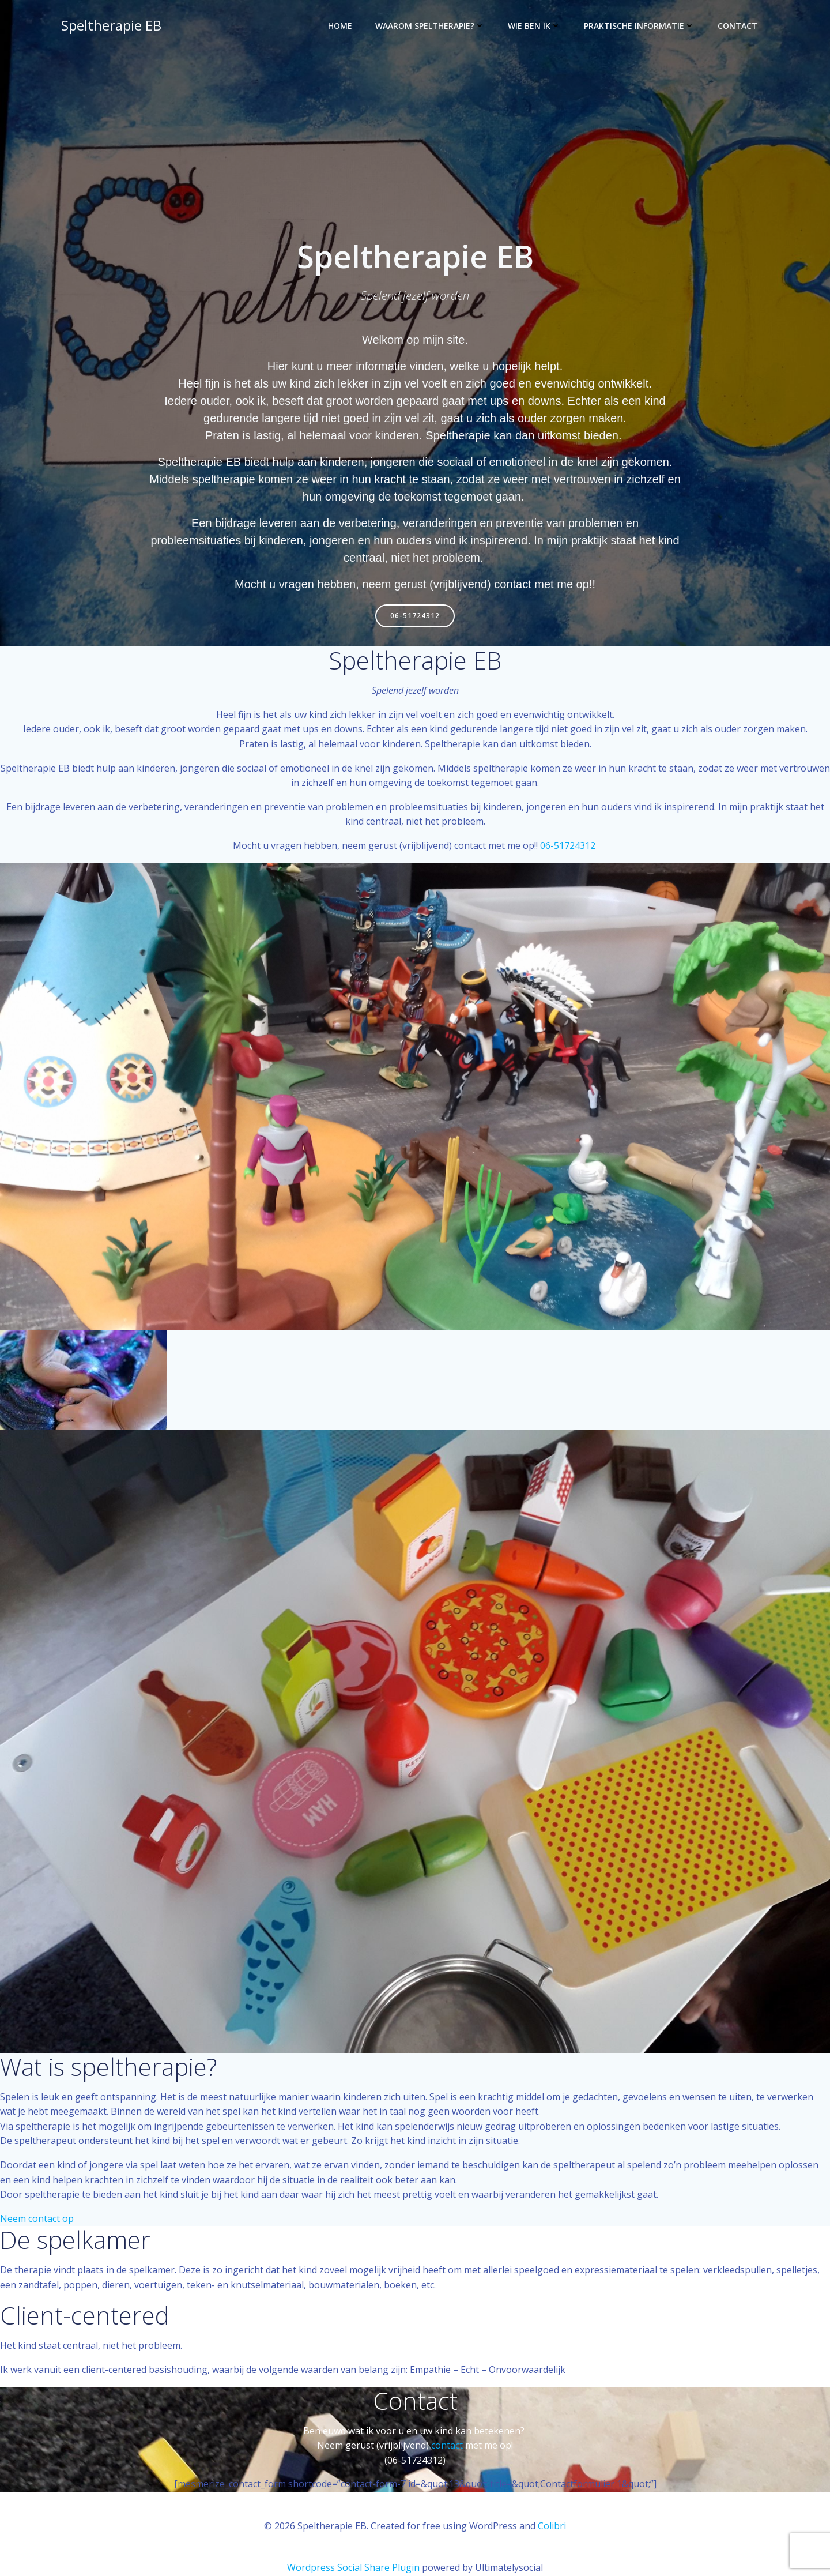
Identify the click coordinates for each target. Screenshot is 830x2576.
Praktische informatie (640, 26)
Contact (739, 26)
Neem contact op (37, 2220)
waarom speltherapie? (431, 26)
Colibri (552, 2527)
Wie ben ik (535, 26)
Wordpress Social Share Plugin (354, 2568)
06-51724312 (569, 847)
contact (447, 2446)
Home (341, 26)
